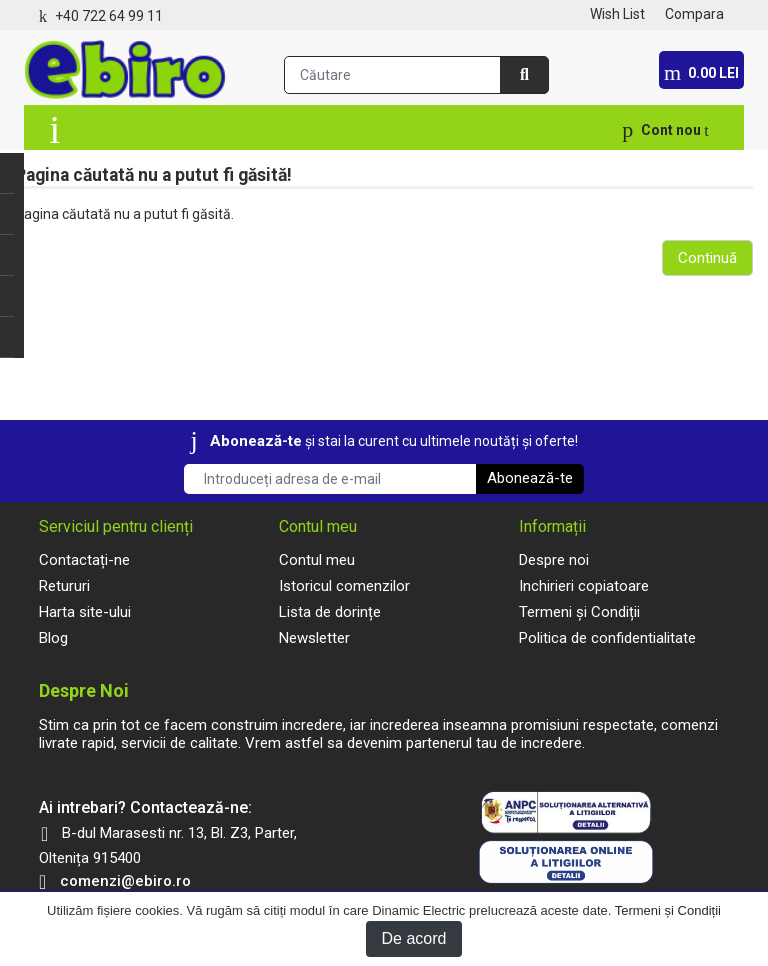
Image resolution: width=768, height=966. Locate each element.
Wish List (617, 14)
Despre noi (554, 560)
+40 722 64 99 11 (109, 16)
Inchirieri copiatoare (584, 586)
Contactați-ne (84, 560)
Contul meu (317, 560)
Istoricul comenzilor (344, 586)
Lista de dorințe (330, 612)
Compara (694, 14)
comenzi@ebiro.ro (125, 881)
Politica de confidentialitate (607, 638)
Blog (53, 638)
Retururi (64, 586)
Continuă (707, 258)
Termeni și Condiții (668, 910)
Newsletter (314, 638)
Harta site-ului (85, 612)
